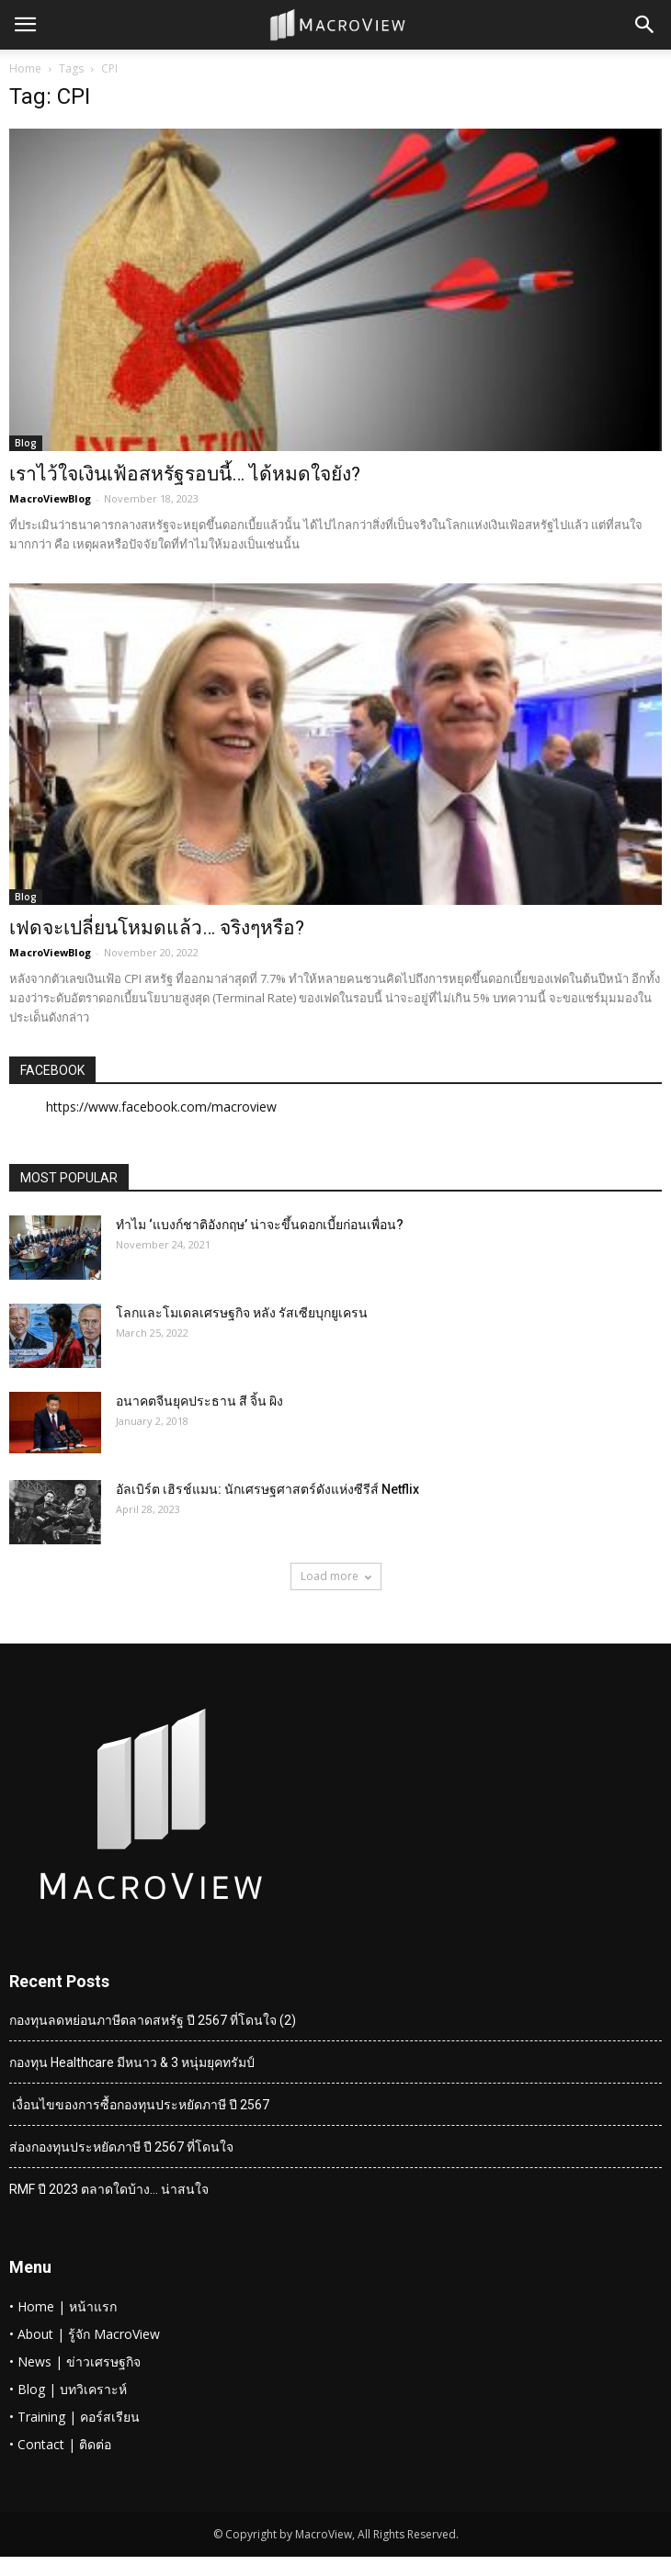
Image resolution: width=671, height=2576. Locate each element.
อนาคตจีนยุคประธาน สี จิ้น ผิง (199, 1401)
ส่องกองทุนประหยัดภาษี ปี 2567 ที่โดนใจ (121, 2147)
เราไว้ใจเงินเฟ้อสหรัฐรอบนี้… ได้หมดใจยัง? (184, 474)
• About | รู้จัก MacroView (84, 2334)
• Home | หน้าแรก (63, 2306)
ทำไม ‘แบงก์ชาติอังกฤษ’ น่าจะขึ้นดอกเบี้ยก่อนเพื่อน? (260, 1224)
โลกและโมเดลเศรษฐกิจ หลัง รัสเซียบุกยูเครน (242, 1312)
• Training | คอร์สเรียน (74, 2416)
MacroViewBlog (50, 498)
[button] (645, 25)
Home (25, 68)
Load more (336, 1576)
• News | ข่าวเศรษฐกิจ (75, 2361)
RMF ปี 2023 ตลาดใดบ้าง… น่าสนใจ (109, 2189)
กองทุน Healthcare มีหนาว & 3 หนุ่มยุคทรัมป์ (132, 2062)
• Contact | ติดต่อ (60, 2444)
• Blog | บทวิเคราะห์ (68, 2389)
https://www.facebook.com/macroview (161, 1106)
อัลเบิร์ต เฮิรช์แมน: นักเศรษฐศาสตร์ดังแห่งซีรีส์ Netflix (267, 1489)
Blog (26, 442)
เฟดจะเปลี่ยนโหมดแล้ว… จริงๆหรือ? (156, 928)
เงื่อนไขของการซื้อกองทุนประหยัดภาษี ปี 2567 (139, 2104)
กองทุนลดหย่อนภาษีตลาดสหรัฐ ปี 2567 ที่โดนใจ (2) (152, 2020)
